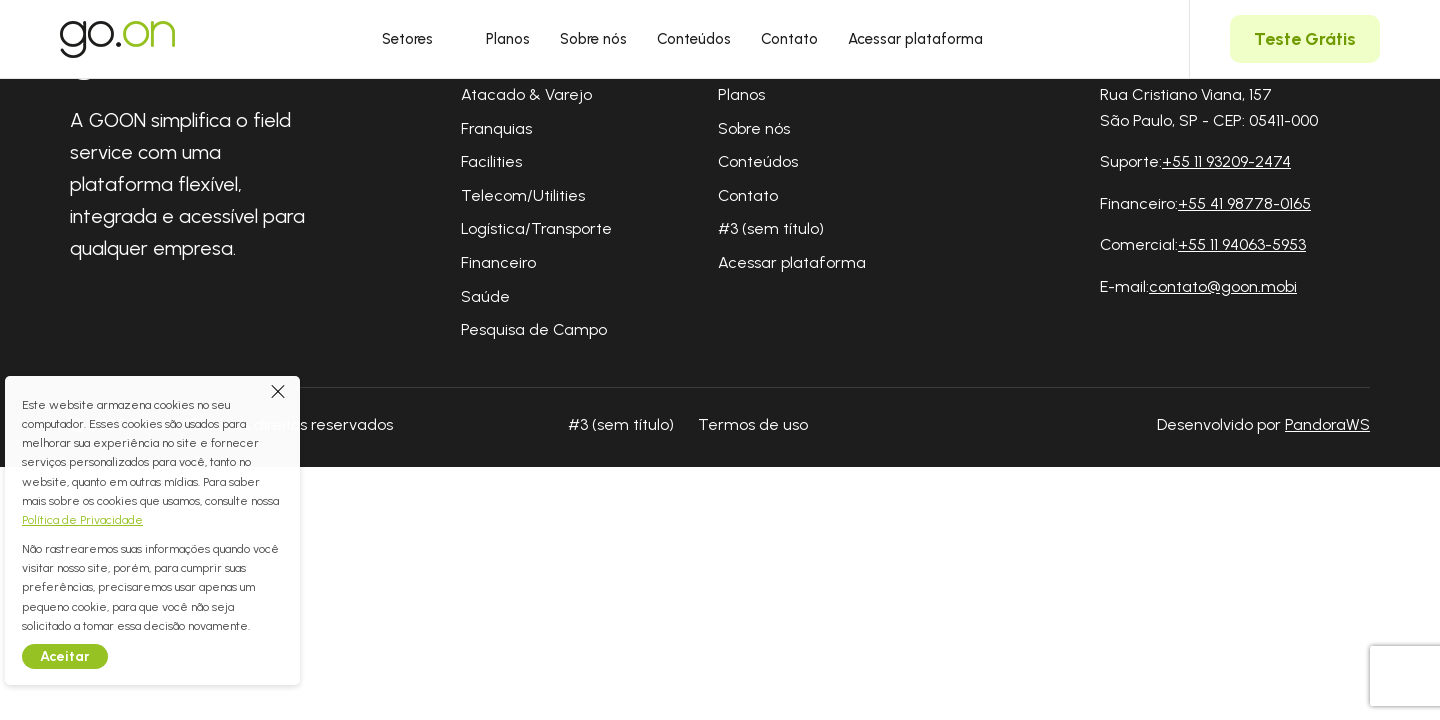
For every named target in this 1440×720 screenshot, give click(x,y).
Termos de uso (753, 424)
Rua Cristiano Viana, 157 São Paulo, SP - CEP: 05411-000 (1209, 107)
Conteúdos (694, 39)
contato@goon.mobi (1223, 286)
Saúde (485, 296)
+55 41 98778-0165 (1244, 203)
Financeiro (498, 262)
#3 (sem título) (771, 228)
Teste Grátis (1305, 39)
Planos (508, 39)
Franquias (496, 128)
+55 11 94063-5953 (1242, 244)
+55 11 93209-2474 (1226, 161)
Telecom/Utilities (523, 195)
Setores (419, 39)
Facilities (491, 161)
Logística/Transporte (536, 228)
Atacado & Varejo (526, 94)
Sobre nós (593, 39)
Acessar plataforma (915, 39)
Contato (789, 39)
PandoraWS (1327, 425)
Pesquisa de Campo (534, 329)
